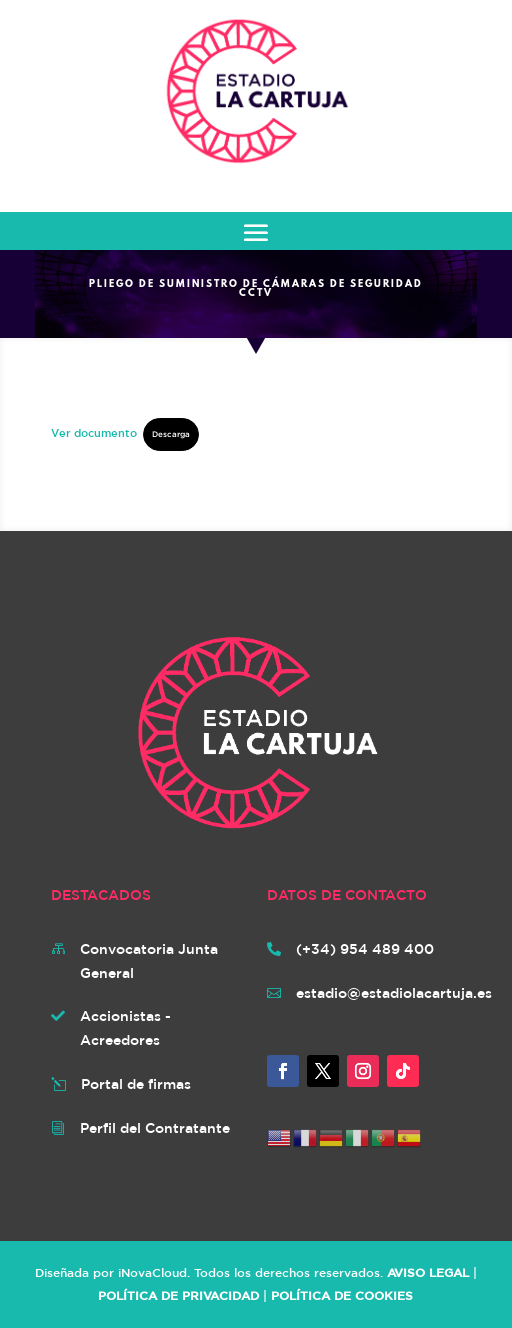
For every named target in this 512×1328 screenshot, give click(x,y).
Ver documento (94, 432)
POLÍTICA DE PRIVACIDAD (178, 1295)
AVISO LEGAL (428, 1272)
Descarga (171, 434)
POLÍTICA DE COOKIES (342, 1295)
